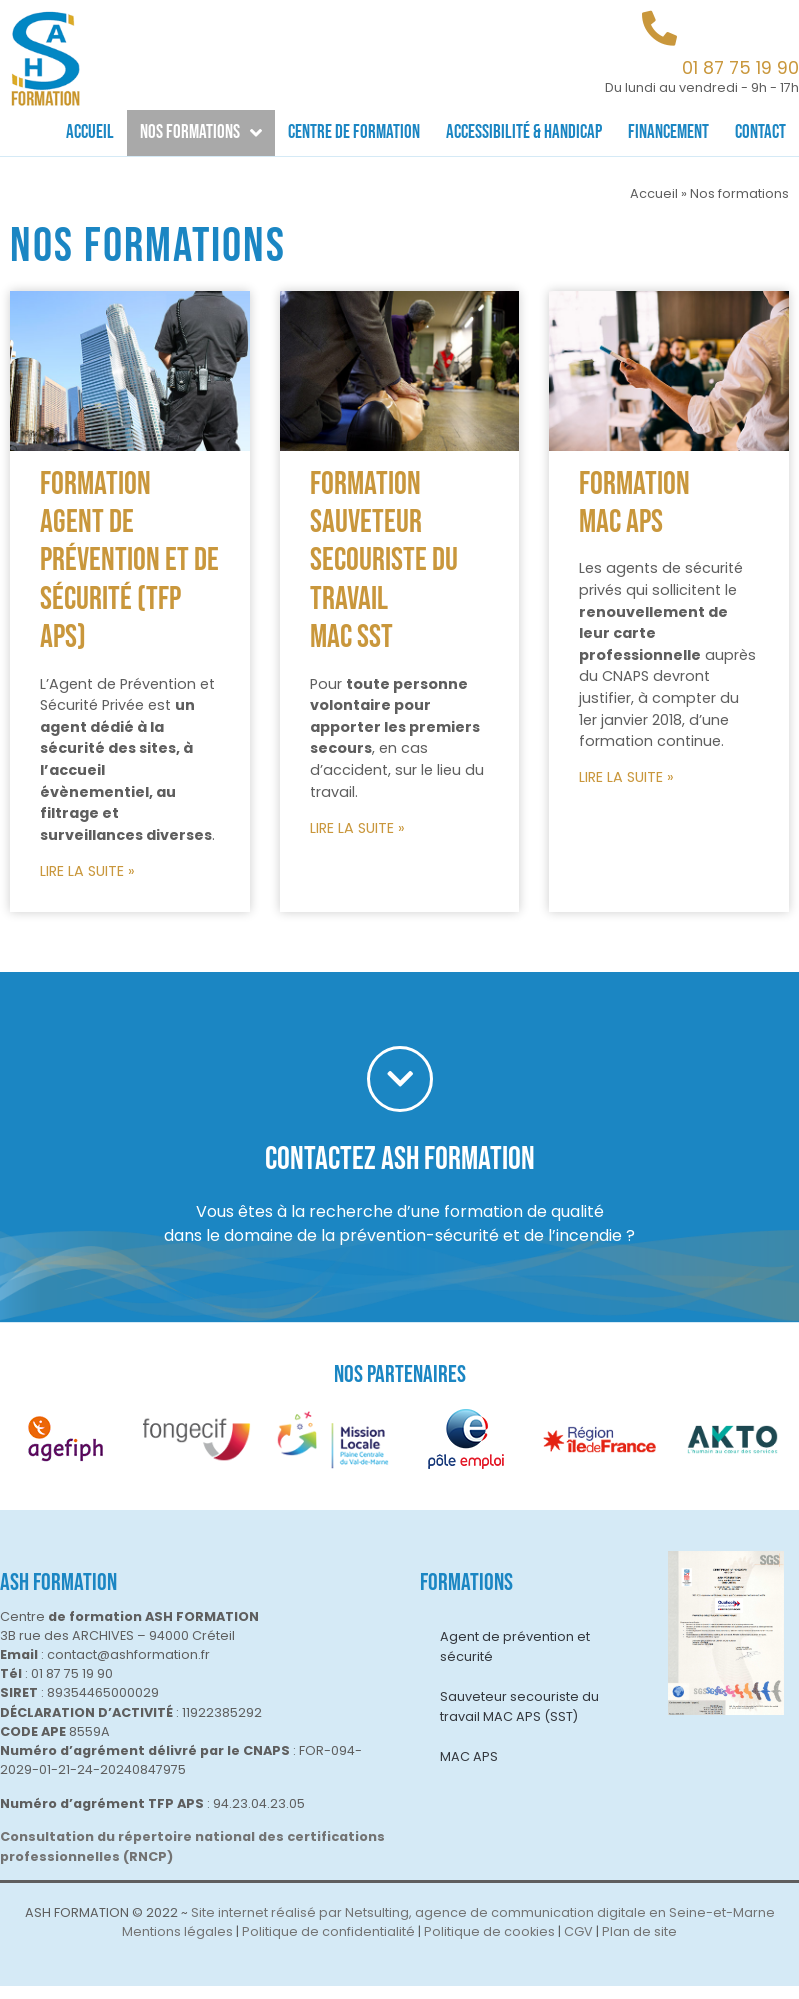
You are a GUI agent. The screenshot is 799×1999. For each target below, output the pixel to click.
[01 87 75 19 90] (659, 27)
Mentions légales (177, 1945)
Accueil (90, 132)
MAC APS (469, 1769)
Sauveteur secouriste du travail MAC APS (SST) (519, 1719)
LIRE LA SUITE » (87, 884)
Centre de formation (354, 132)
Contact (760, 132)
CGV (578, 1945)
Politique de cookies (489, 1945)
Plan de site (639, 1945)
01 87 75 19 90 (740, 68)
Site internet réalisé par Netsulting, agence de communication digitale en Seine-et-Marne (483, 1925)
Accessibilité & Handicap (524, 132)
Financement (668, 132)
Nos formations (201, 132)
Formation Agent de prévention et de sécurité (129, 555)
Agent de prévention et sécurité (515, 1659)
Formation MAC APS (634, 516)
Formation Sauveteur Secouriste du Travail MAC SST (384, 574)
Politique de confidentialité (328, 1945)
